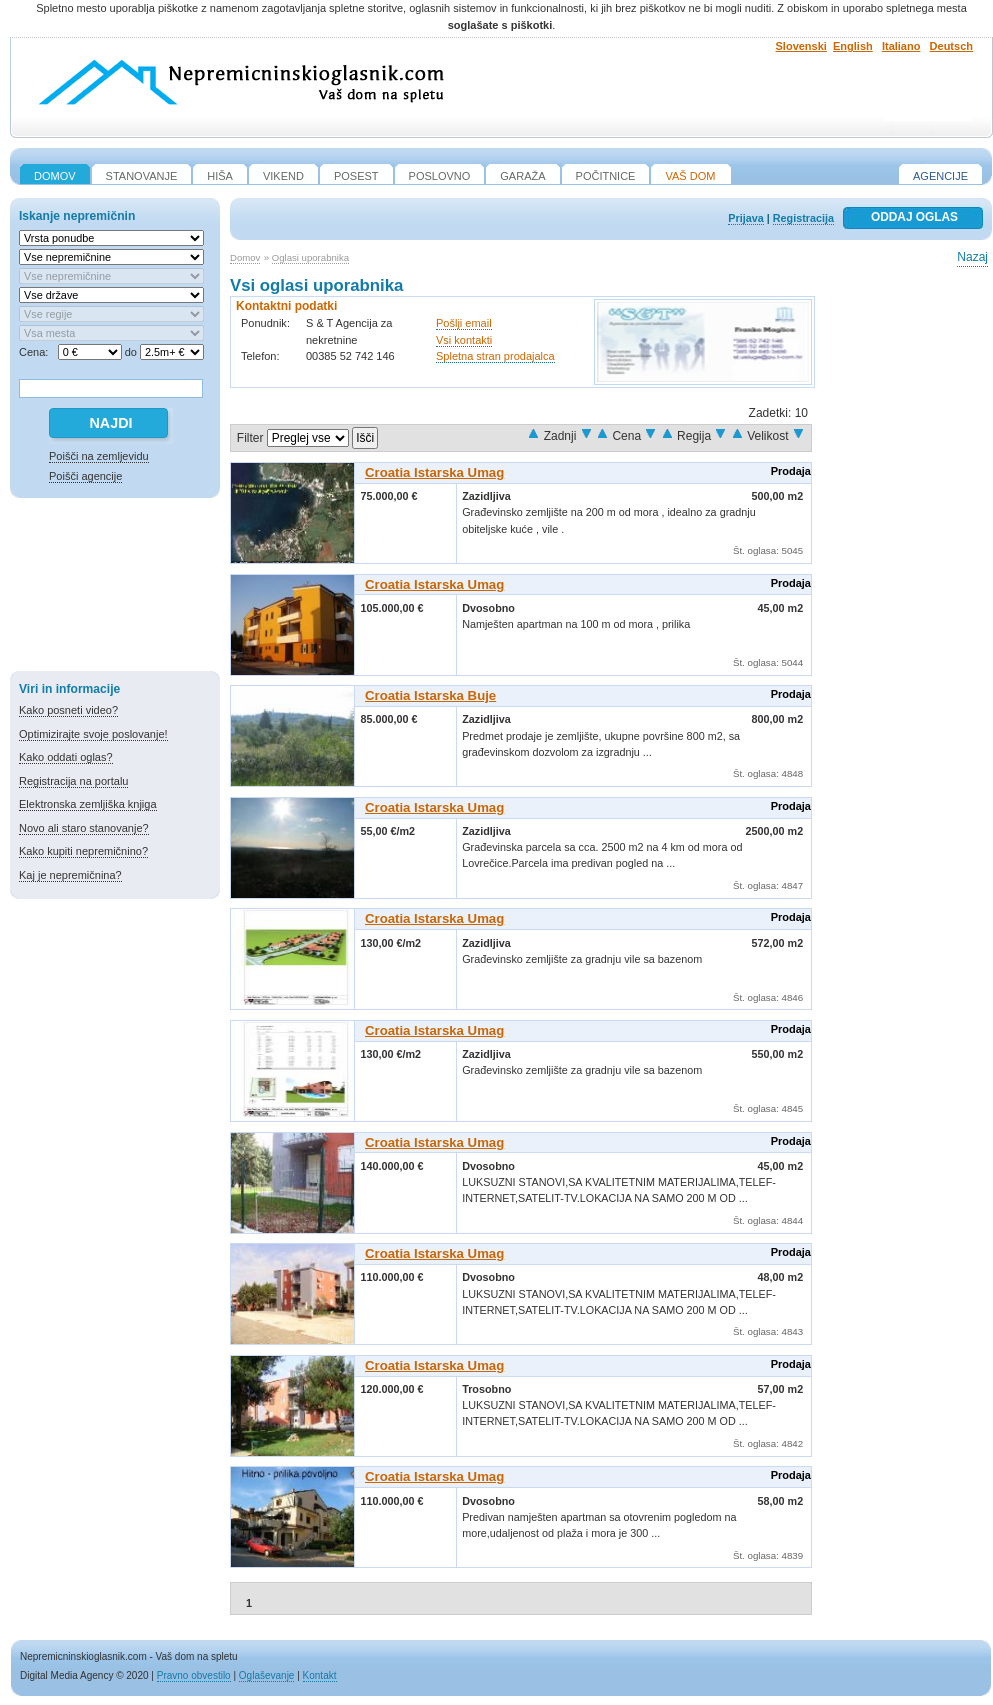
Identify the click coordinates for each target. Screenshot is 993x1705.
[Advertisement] (115, 588)
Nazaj (972, 257)
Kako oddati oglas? (66, 757)
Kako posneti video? (68, 710)
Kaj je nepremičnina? (70, 875)
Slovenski (801, 46)
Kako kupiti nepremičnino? (83, 851)
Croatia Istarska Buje (430, 695)
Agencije (940, 176)
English (853, 46)
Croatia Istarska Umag (434, 472)
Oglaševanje (267, 1675)
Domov (245, 257)
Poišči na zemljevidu (99, 456)
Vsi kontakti (464, 340)
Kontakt (320, 1675)
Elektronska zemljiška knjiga (88, 804)
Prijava (745, 218)
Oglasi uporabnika (310, 257)
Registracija (803, 218)
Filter (250, 438)
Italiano (901, 46)
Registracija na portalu (73, 781)
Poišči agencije (85, 476)
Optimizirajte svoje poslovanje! (93, 734)
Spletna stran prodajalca (495, 356)
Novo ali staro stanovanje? (84, 828)
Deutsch (951, 46)
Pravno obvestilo (194, 1675)
